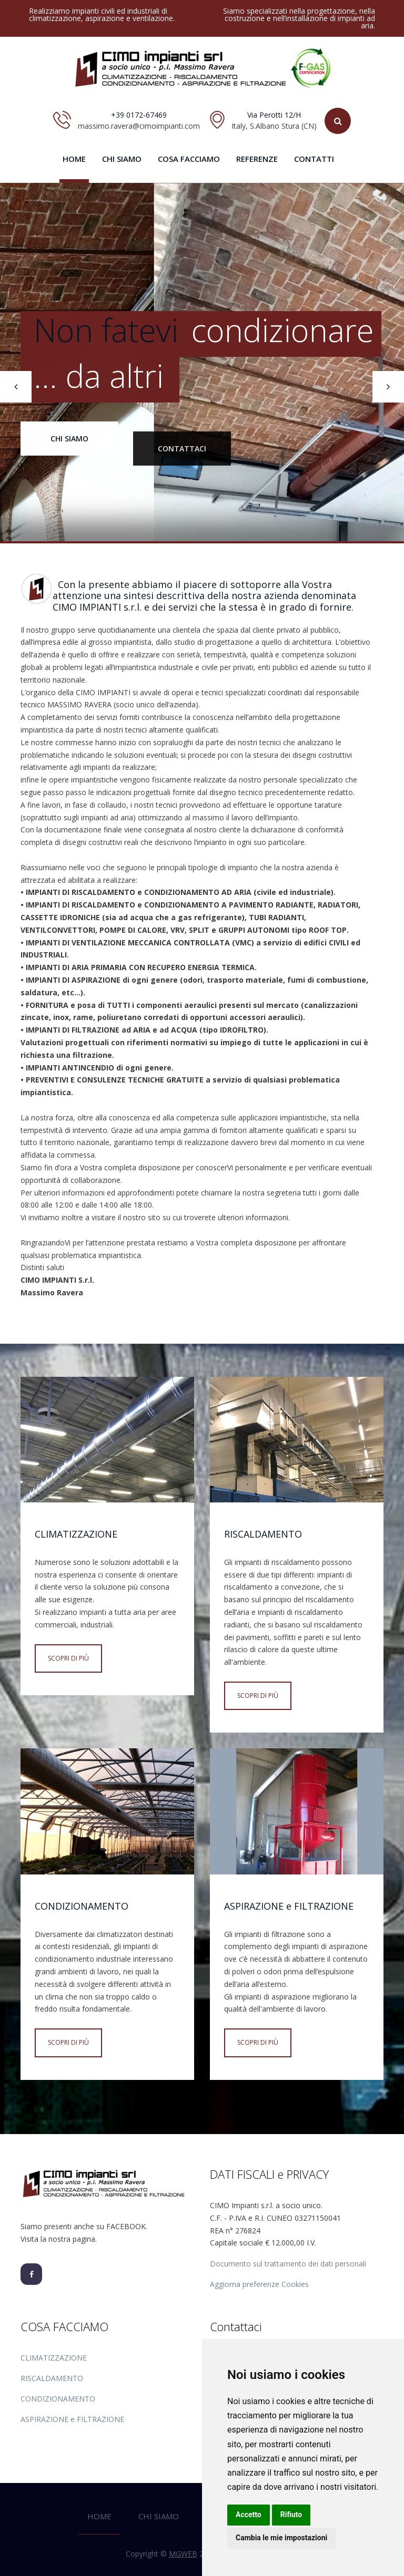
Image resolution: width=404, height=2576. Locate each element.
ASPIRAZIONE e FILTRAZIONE (72, 2419)
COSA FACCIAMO (189, 158)
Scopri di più (68, 1658)
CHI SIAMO (122, 158)
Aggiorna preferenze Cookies (259, 2284)
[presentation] (16, 387)
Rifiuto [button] (291, 2514)
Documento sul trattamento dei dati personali (288, 2264)
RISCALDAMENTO (52, 2378)
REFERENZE (257, 158)
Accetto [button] (248, 2514)
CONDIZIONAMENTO (58, 2399)
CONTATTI (314, 158)
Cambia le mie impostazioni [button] (281, 2537)
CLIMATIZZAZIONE (54, 2358)
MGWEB (183, 2554)
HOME (74, 158)
